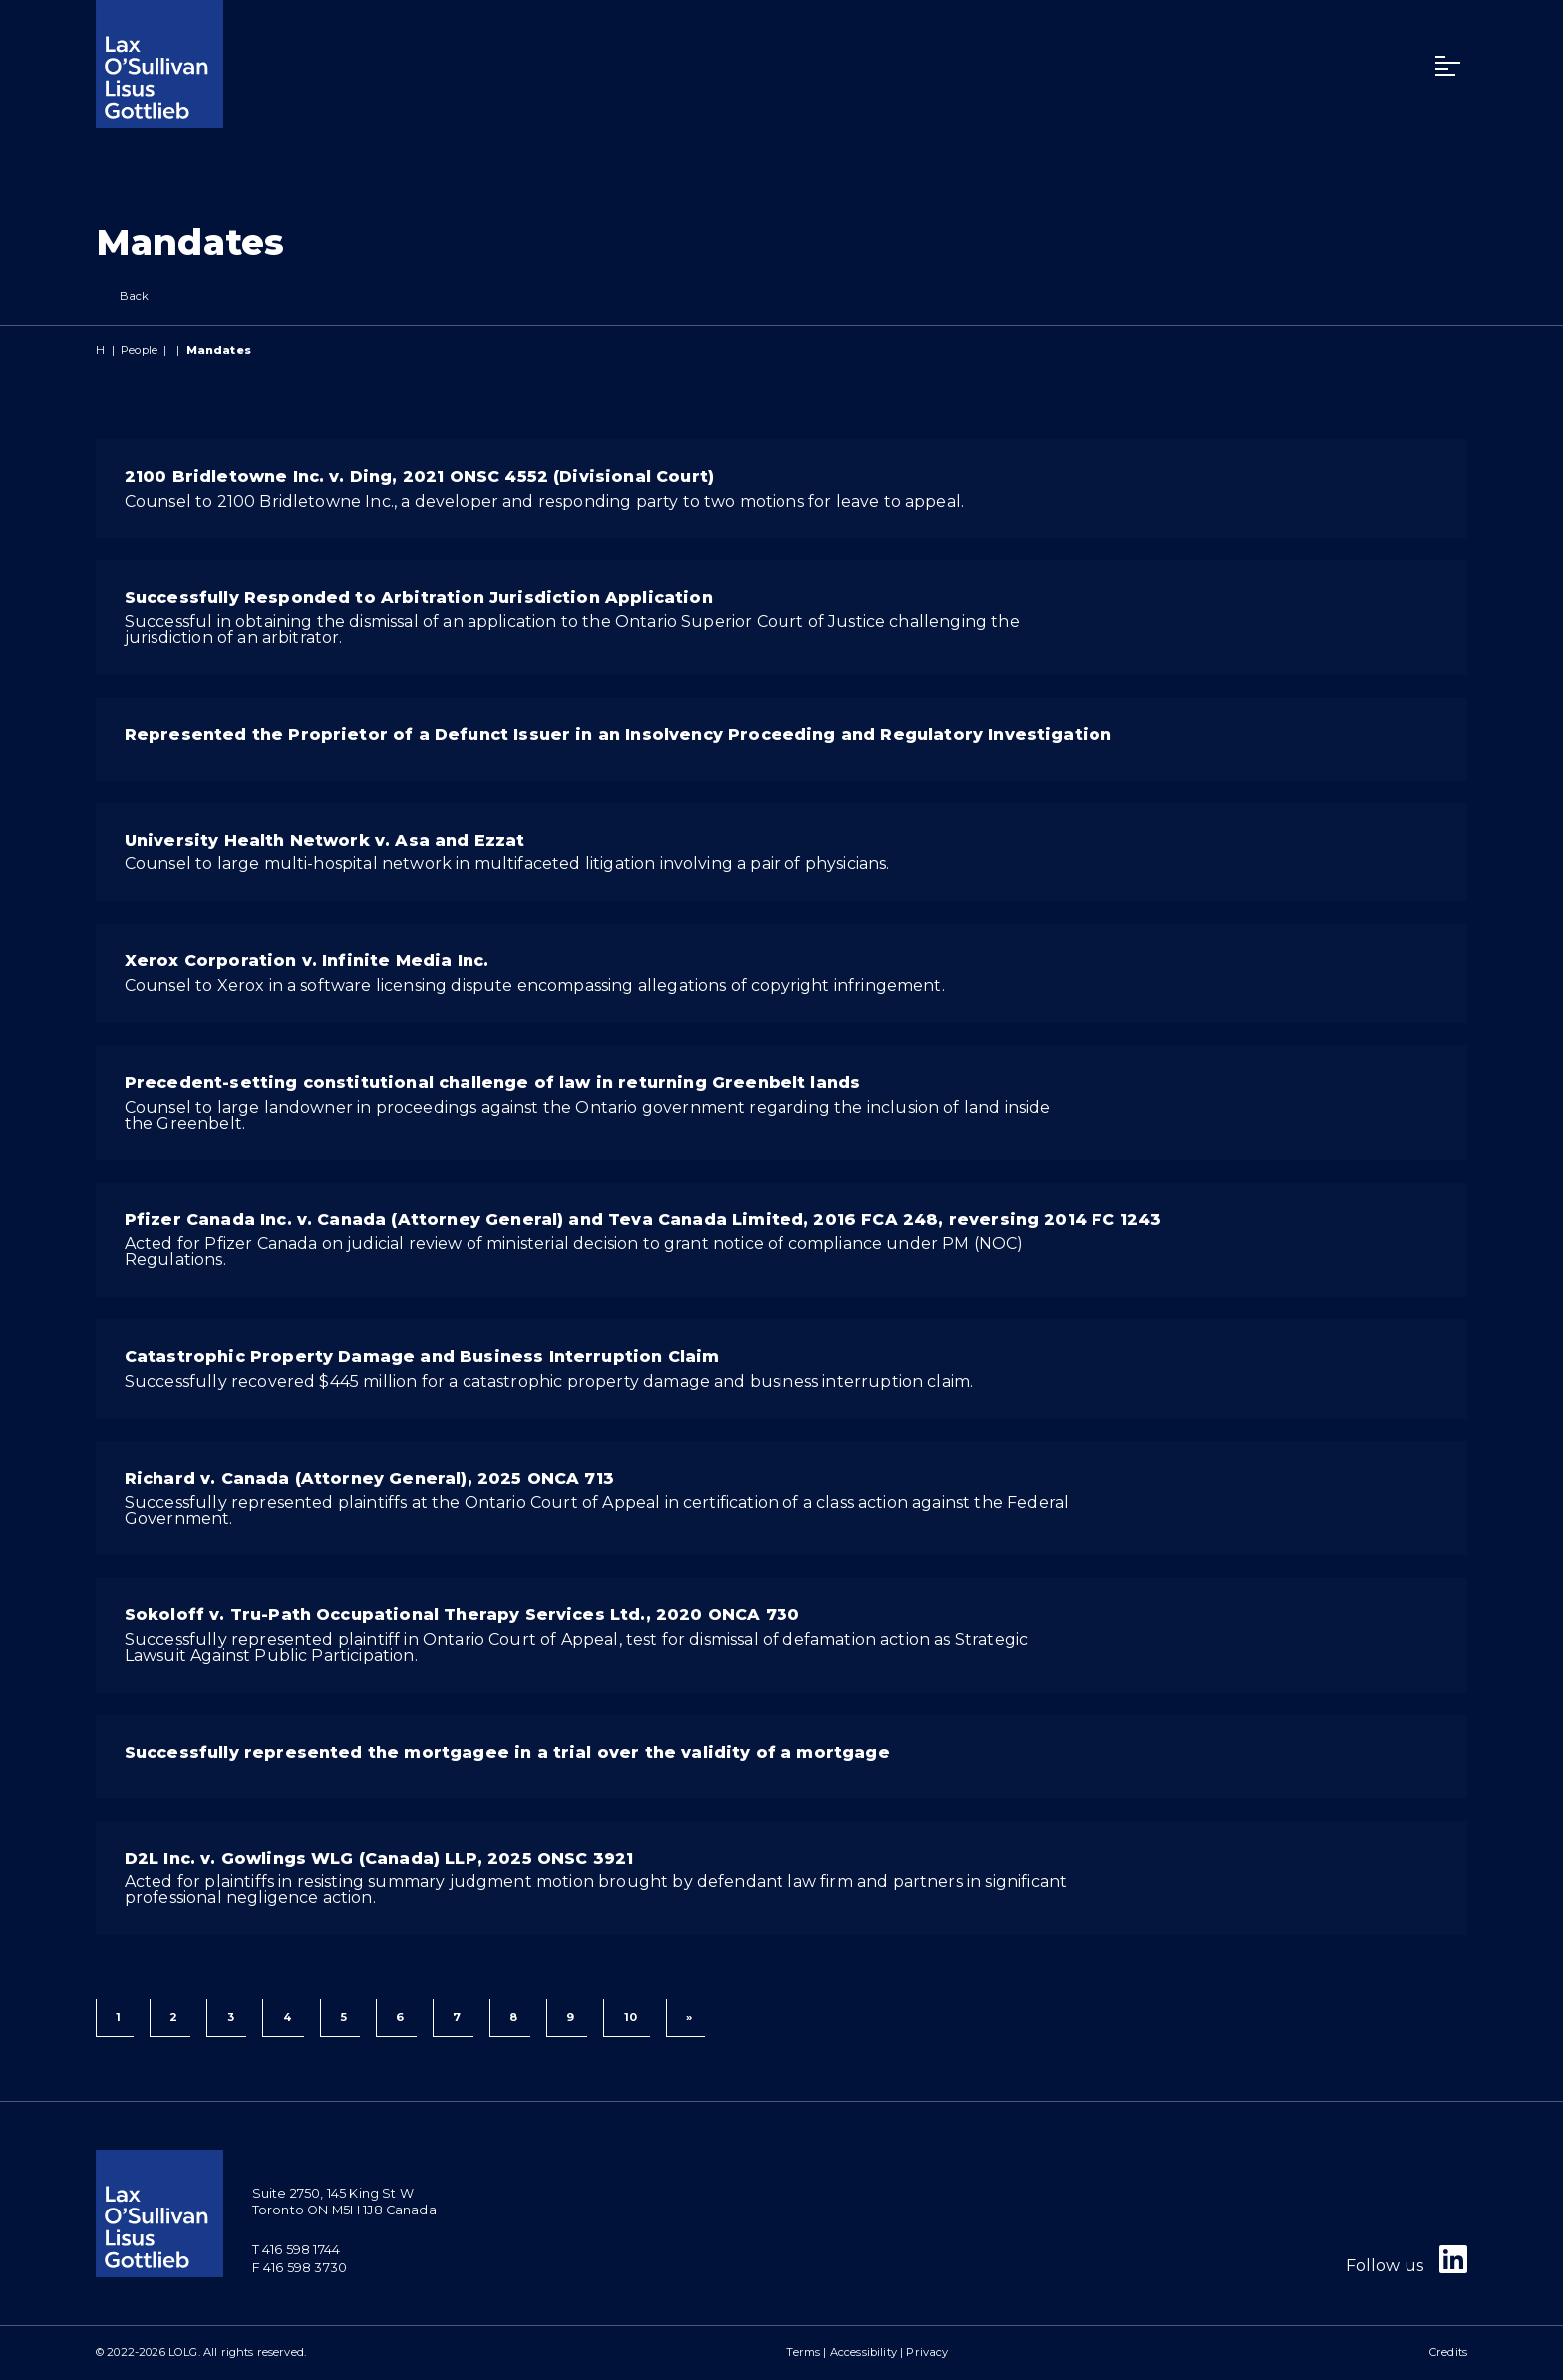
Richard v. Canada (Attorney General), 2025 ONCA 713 (369, 1478)
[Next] (685, 2018)
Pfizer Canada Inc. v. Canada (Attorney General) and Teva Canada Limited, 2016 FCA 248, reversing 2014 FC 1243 (643, 1219)
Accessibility (863, 2352)
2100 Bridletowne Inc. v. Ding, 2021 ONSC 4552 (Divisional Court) (419, 476)
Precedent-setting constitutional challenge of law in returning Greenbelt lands (492, 1082)
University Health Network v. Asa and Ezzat (325, 840)
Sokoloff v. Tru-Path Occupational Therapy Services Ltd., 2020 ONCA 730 (462, 1614)
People (139, 350)
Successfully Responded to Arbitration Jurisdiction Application (419, 597)
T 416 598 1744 (296, 2249)
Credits (1448, 2352)
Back (123, 296)
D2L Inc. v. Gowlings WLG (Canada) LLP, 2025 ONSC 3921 (379, 1858)
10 (630, 2017)
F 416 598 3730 (299, 2267)
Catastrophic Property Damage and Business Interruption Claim (422, 1356)
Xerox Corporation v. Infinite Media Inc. (306, 960)
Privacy (927, 2352)
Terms (803, 2352)
